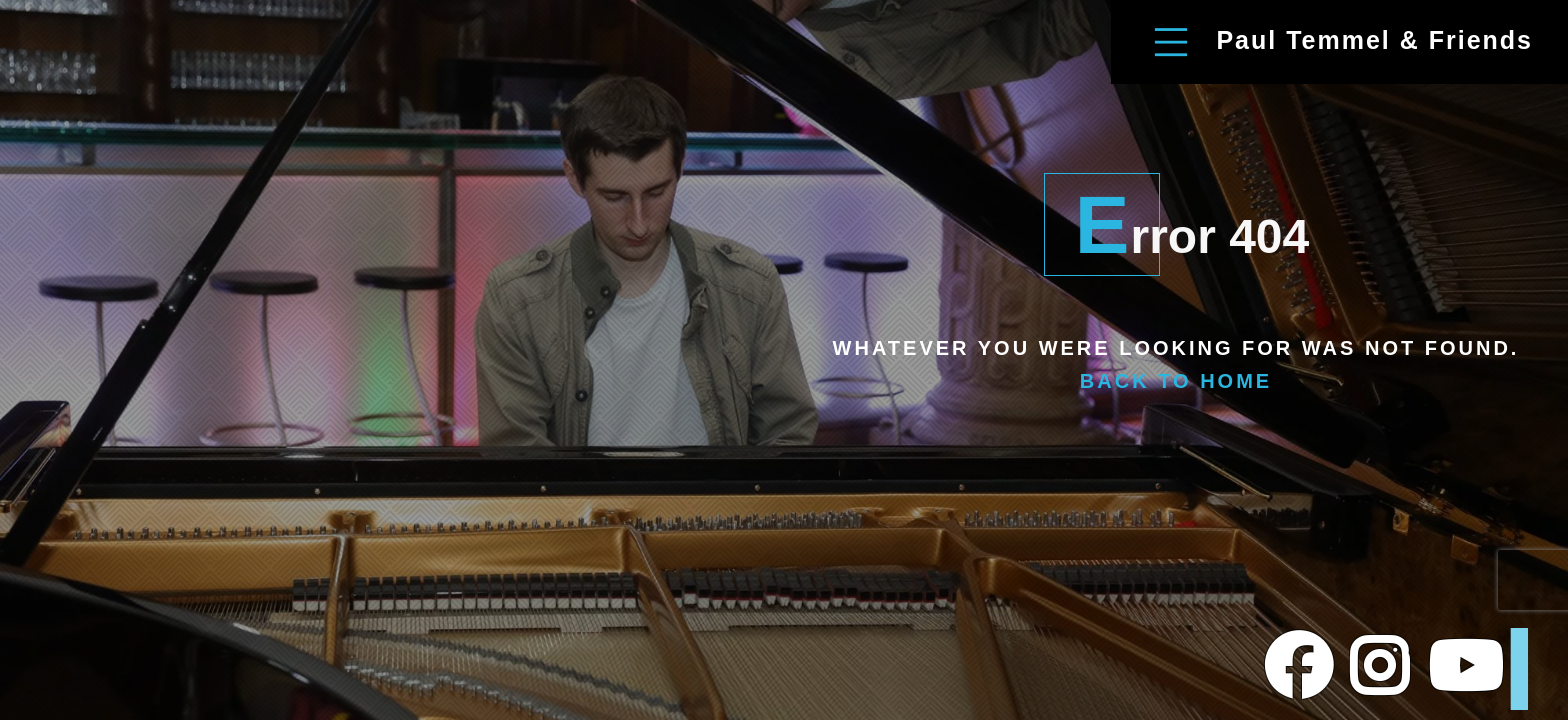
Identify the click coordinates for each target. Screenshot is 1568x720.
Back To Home (1176, 381)
